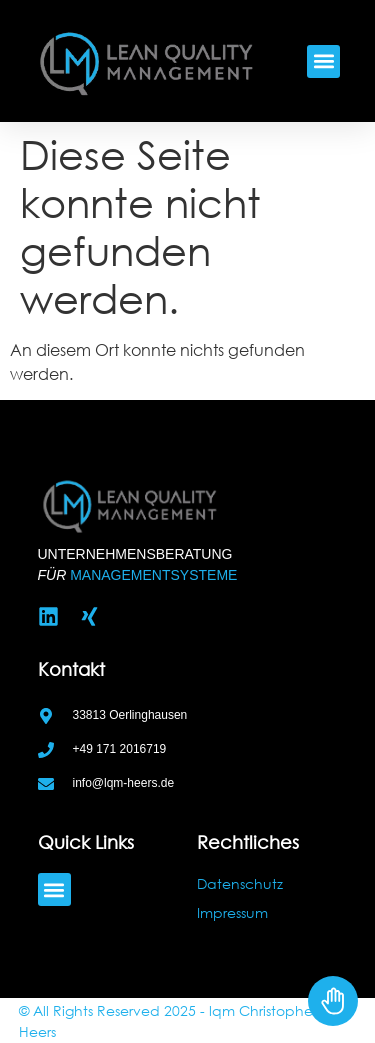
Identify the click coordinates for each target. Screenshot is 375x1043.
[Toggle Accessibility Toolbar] (333, 1001)
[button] (323, 61)
